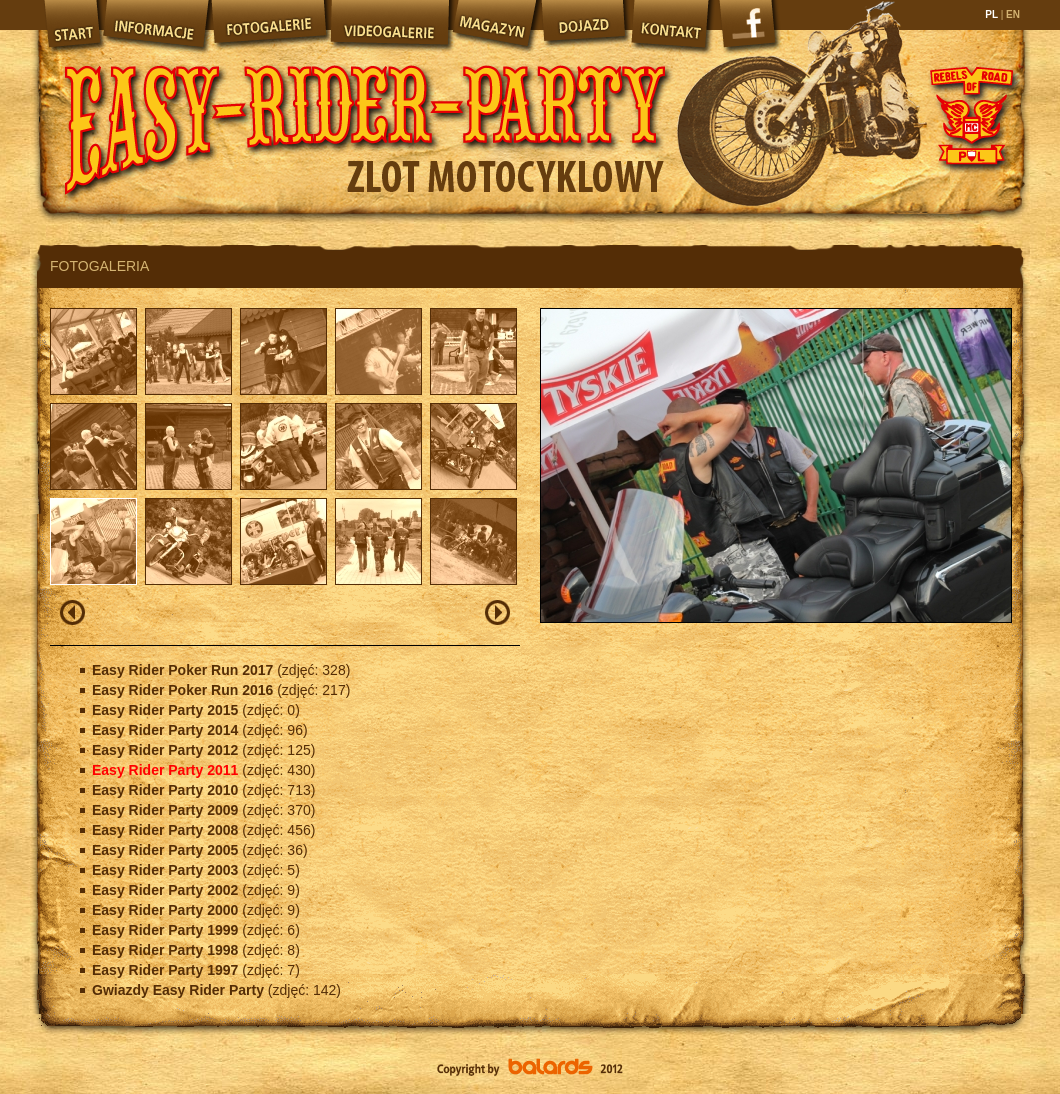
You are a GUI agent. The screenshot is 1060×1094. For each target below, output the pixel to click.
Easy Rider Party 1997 (167, 970)
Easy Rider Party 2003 (167, 870)
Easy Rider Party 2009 (167, 810)
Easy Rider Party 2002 (167, 890)
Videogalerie (389, 25)
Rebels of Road (970, 115)
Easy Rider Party (365, 110)
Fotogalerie (269, 25)
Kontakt (672, 25)
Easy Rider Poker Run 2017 (184, 670)
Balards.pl (530, 1068)
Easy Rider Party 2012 (167, 750)
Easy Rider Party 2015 (167, 710)
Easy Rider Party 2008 (167, 830)
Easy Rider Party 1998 (167, 950)
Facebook (750, 30)
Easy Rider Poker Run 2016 (184, 690)
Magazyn (494, 25)
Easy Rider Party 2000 (167, 910)
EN (1011, 14)
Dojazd (584, 25)
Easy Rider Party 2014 (167, 730)
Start (70, 25)
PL (992, 14)
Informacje (155, 25)
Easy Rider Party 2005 (167, 850)
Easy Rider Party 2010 (167, 790)
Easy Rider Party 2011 (167, 770)
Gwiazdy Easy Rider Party (180, 990)
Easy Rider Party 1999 (167, 930)
